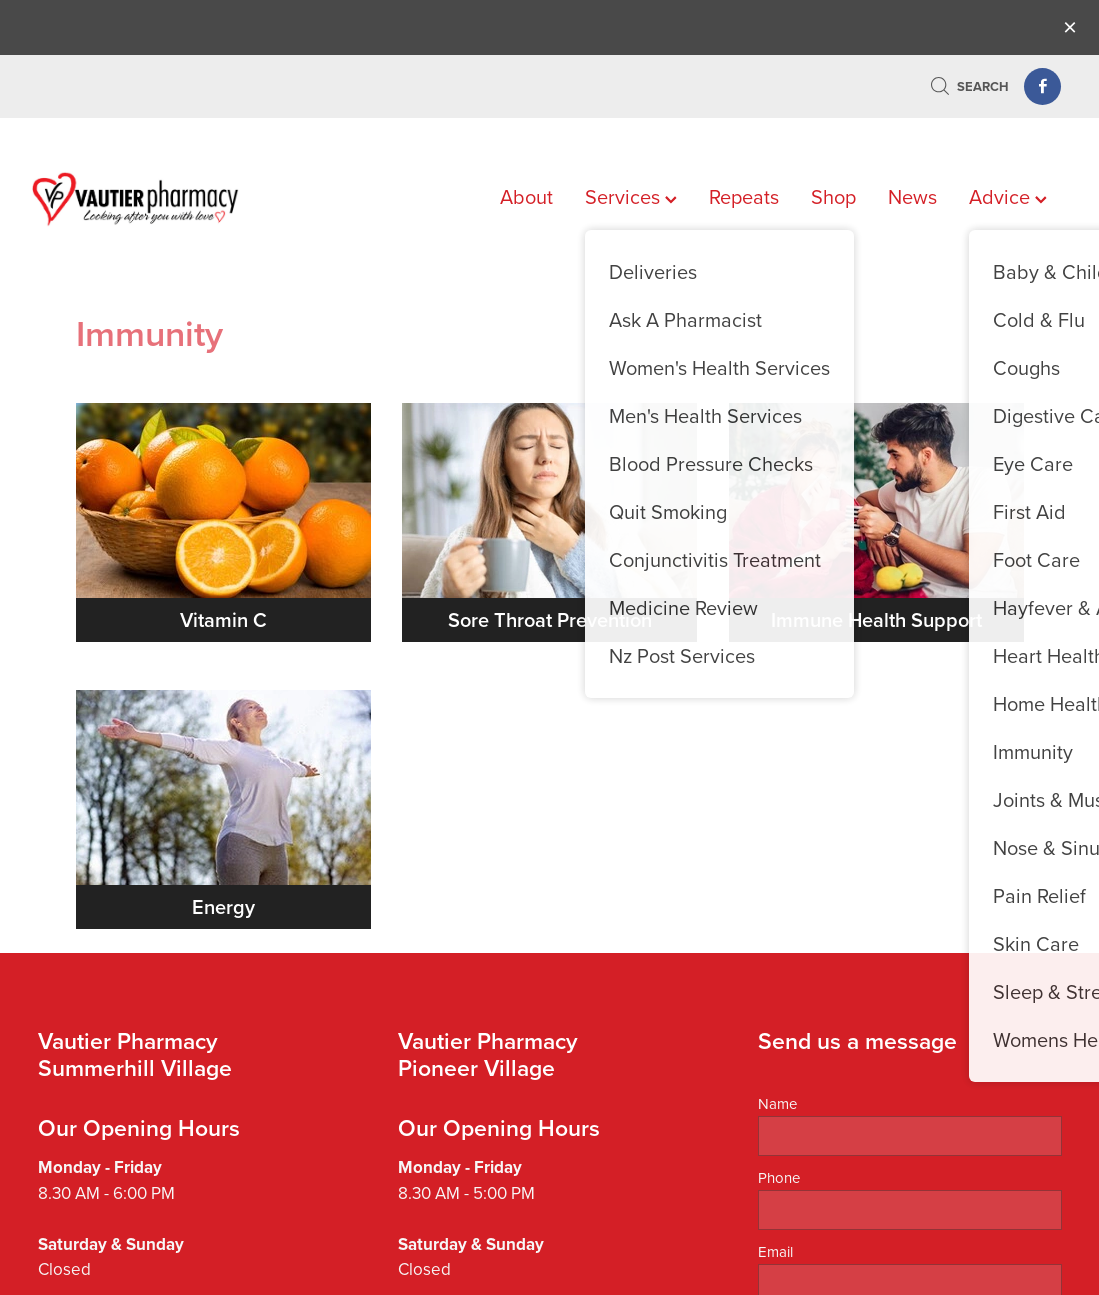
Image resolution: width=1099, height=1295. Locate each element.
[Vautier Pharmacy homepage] (135, 199)
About (526, 196)
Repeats (744, 196)
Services (631, 196)
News (912, 196)
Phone (779, 1177)
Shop (833, 196)
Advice (1008, 196)
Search (969, 86)
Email (775, 1251)
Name (777, 1103)
